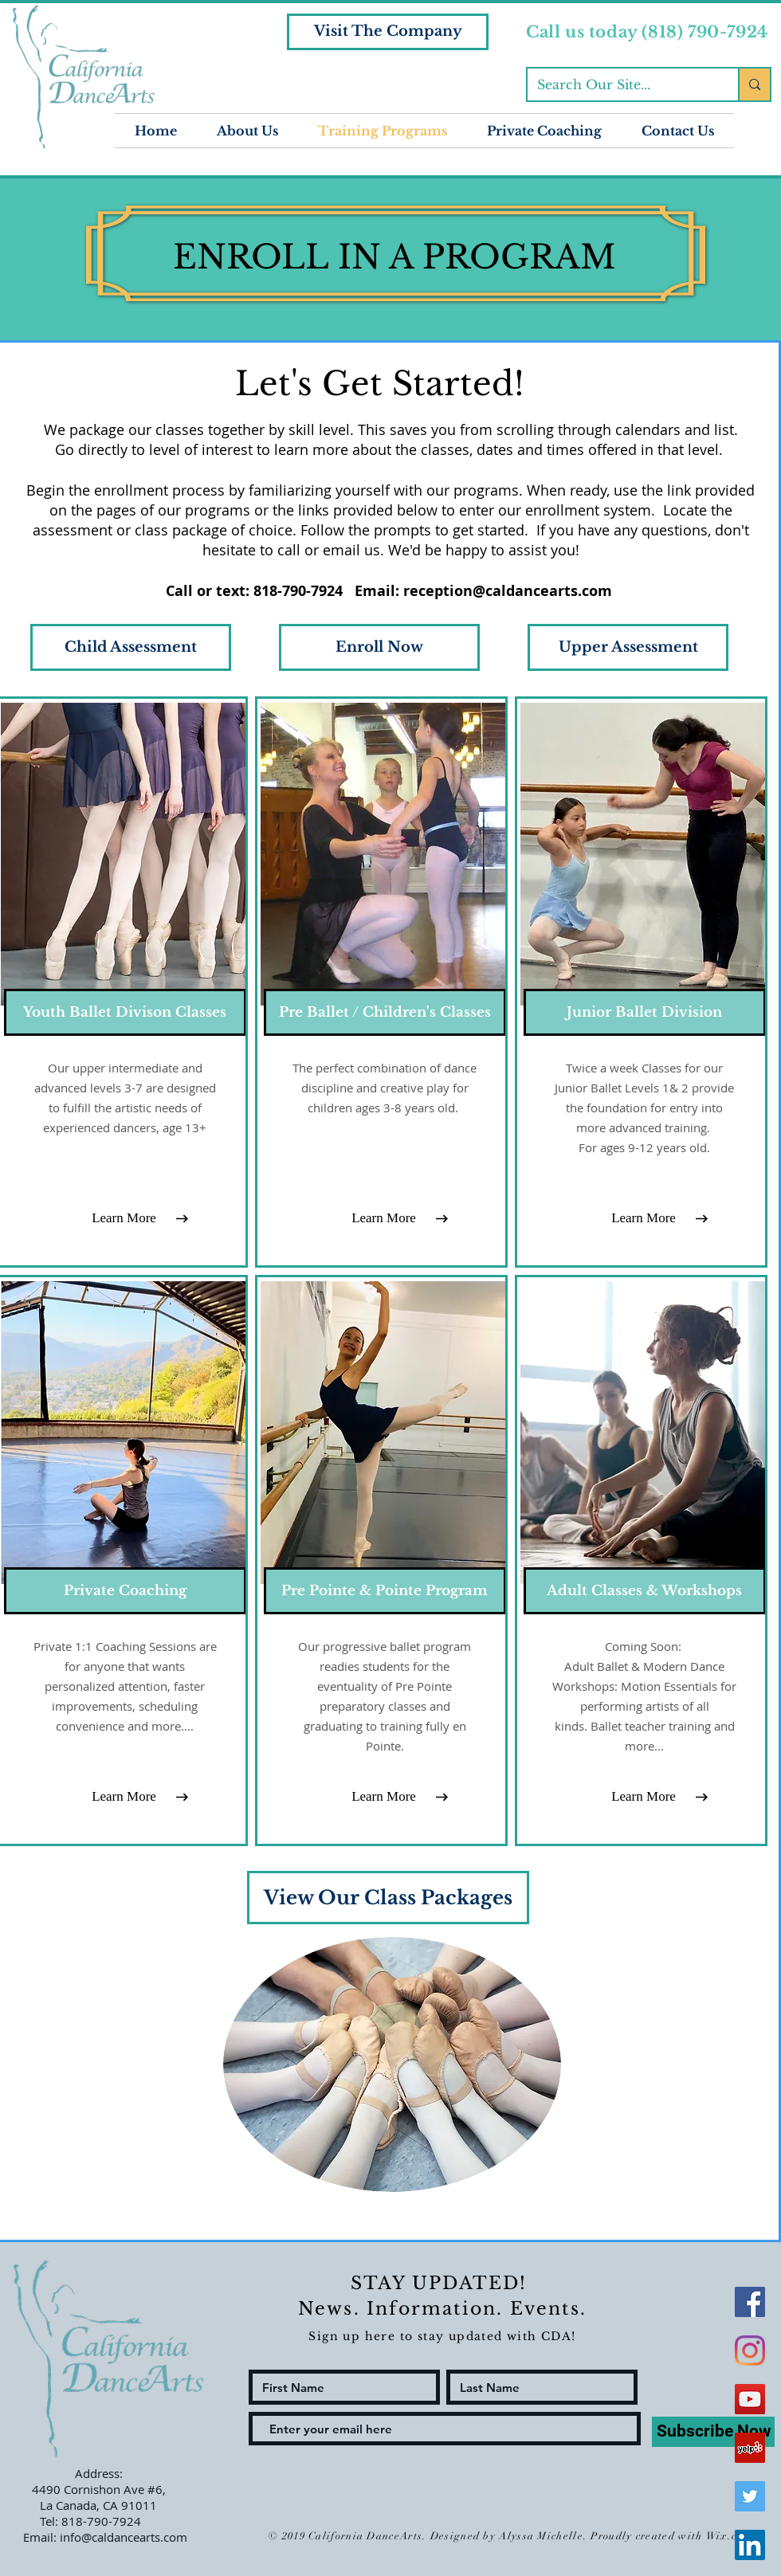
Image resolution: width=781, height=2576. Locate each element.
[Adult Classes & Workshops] (645, 1590)
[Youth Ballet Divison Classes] (125, 1012)
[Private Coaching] (125, 1590)
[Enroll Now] (379, 647)
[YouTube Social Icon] (750, 2399)
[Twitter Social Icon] (750, 2496)
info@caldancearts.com (123, 2537)
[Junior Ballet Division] (645, 1012)
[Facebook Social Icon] (750, 2302)
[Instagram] (750, 2350)
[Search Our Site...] (620, 84)
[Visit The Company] (388, 32)
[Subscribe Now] (713, 2432)
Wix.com (729, 2536)
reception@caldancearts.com (507, 591)
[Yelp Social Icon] (750, 2448)
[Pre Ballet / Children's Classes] (385, 1012)
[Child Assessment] (130, 647)
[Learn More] (124, 1218)
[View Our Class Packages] (388, 1897)
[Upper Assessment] (628, 647)
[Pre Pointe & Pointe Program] (385, 1590)
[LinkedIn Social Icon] (750, 2545)
